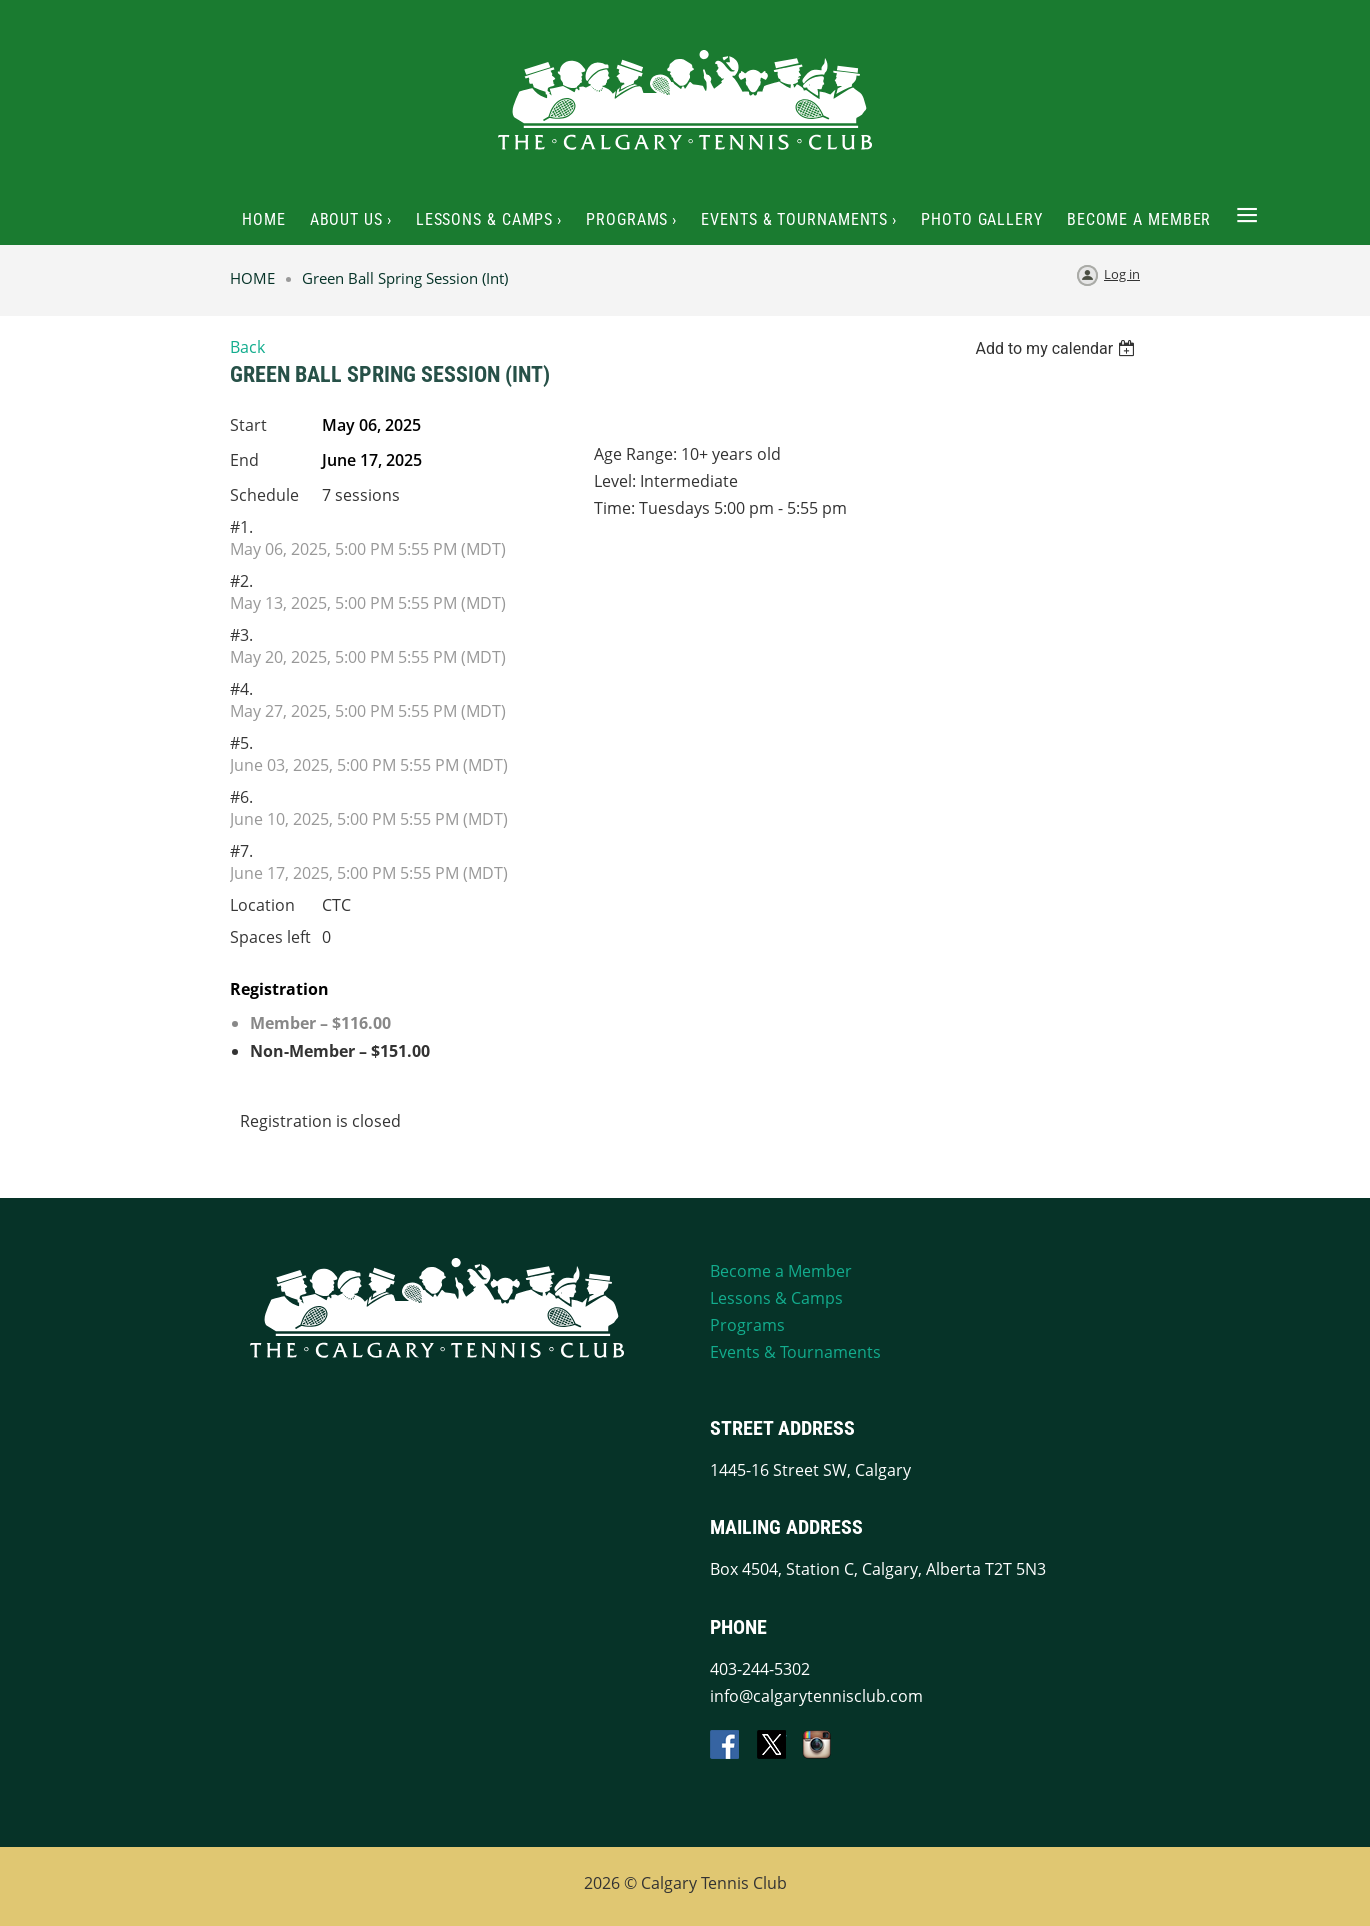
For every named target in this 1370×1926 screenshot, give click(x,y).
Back (247, 347)
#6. (241, 797)
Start (248, 425)
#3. (241, 635)
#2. (241, 581)
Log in (1122, 274)
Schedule (264, 495)
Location (262, 905)
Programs (747, 1325)
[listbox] (1057, 348)
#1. (241, 527)
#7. (241, 851)
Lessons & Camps (776, 1298)
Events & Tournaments (795, 1352)
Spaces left (270, 937)
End (244, 460)
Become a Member (781, 1271)
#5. (241, 743)
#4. (241, 689)
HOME (252, 278)
